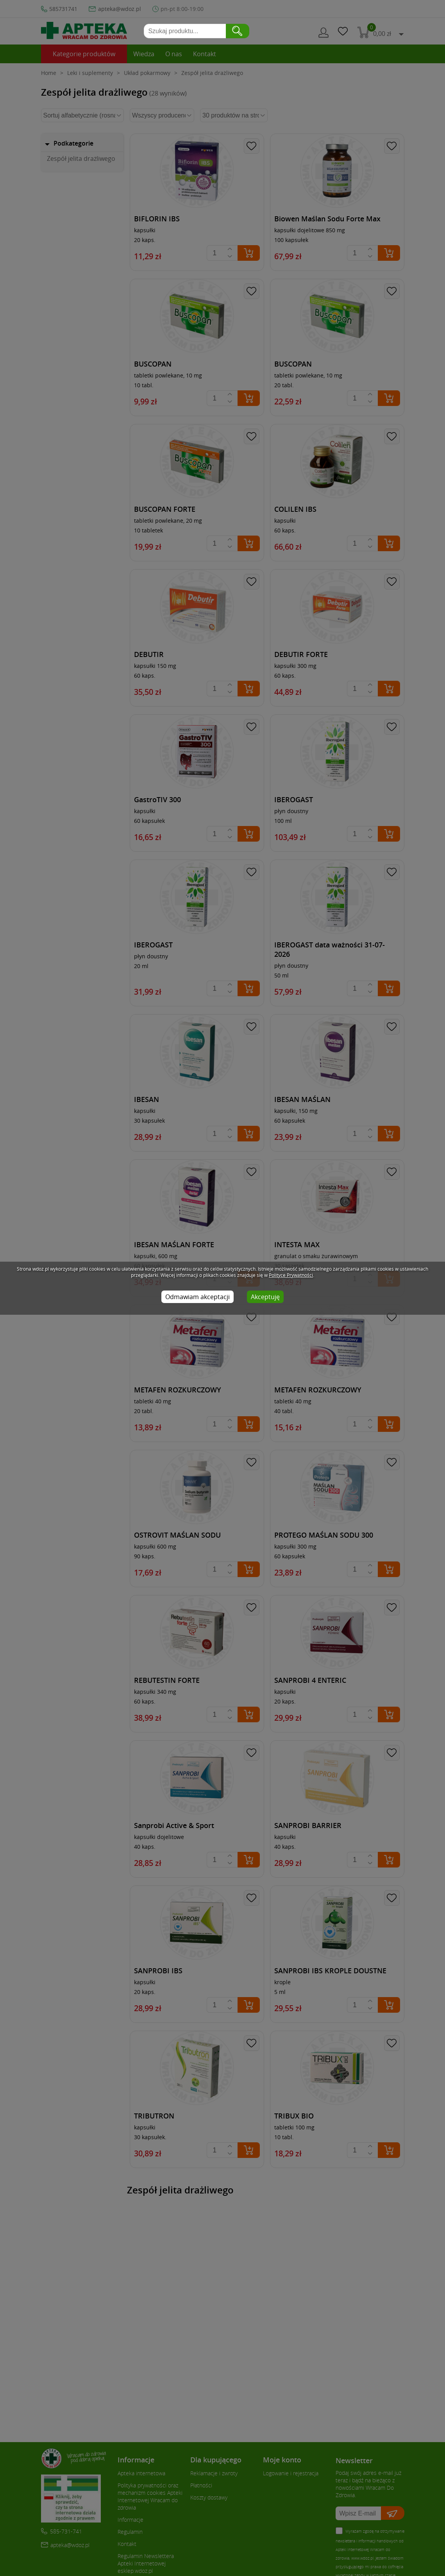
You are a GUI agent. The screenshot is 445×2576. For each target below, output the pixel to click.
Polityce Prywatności (291, 1275)
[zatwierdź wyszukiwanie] (237, 31)
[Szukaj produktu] (186, 31)
